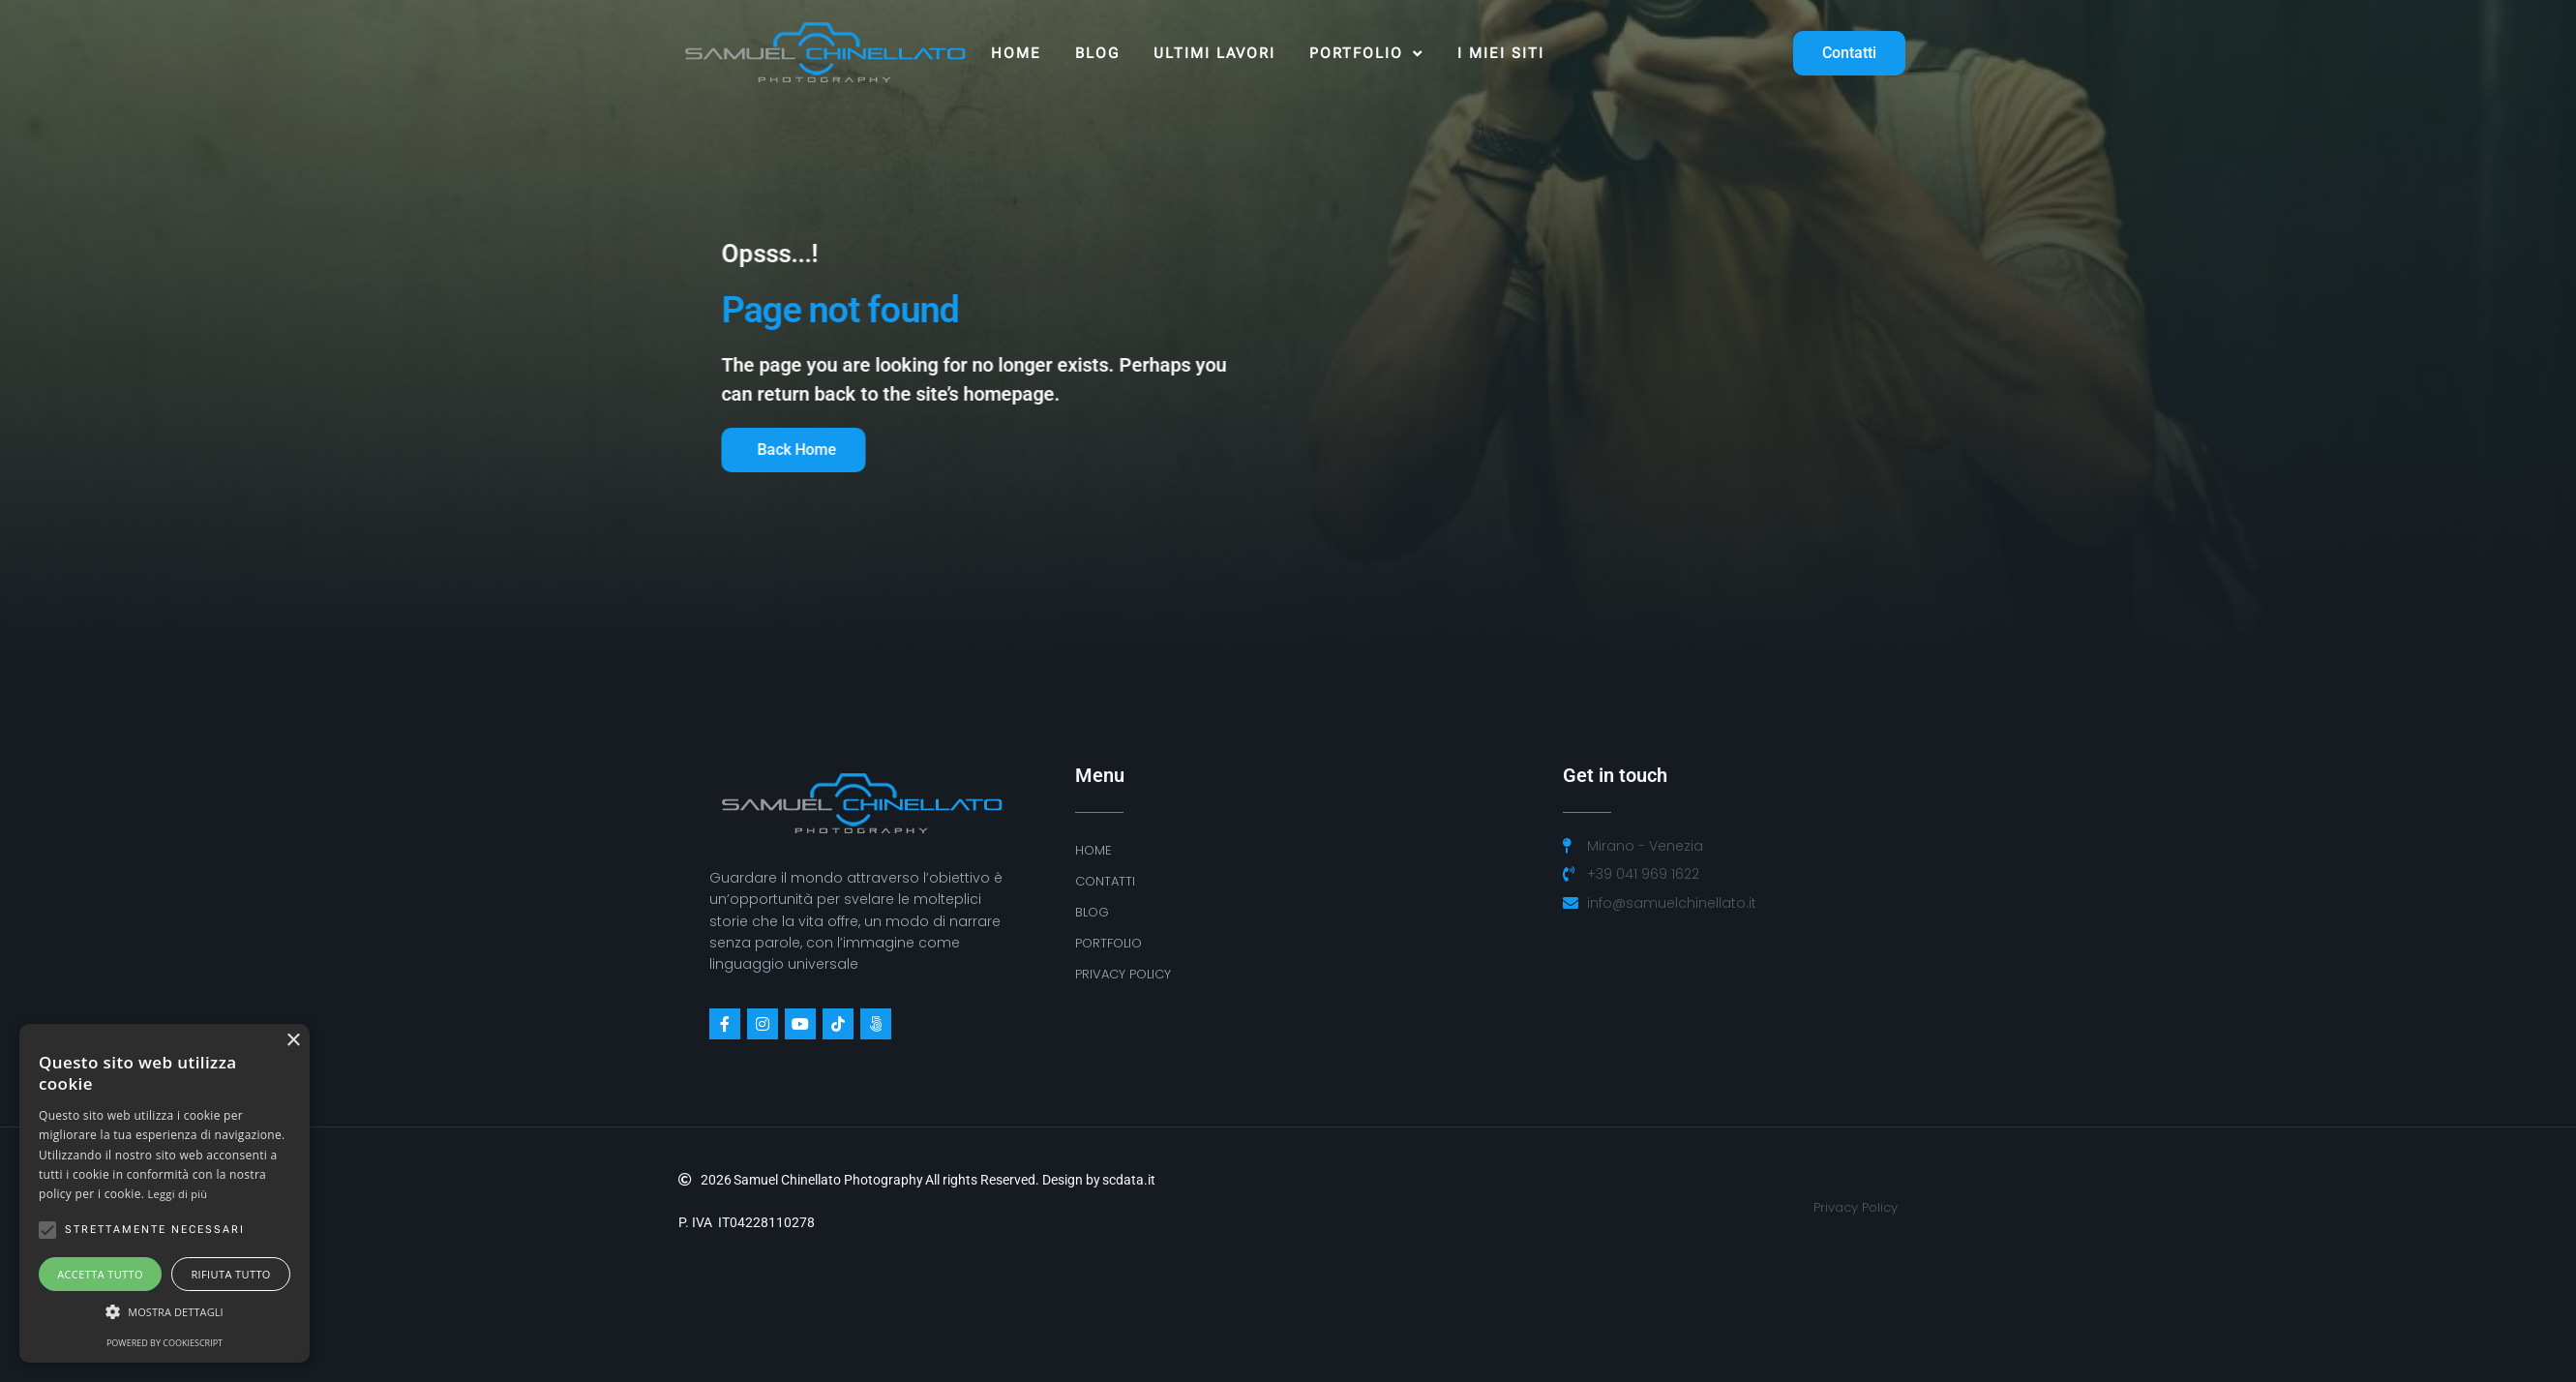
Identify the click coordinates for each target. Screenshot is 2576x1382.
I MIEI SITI (1500, 53)
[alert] (164, 1193)
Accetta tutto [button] (100, 1274)
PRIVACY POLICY (1123, 974)
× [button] (292, 1041)
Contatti (1105, 881)
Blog (1097, 53)
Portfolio (1366, 54)
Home (1016, 53)
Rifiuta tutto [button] (230, 1274)
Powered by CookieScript (164, 1343)
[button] (164, 1312)
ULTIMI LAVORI (1214, 53)
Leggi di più (178, 1194)
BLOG (1092, 912)
